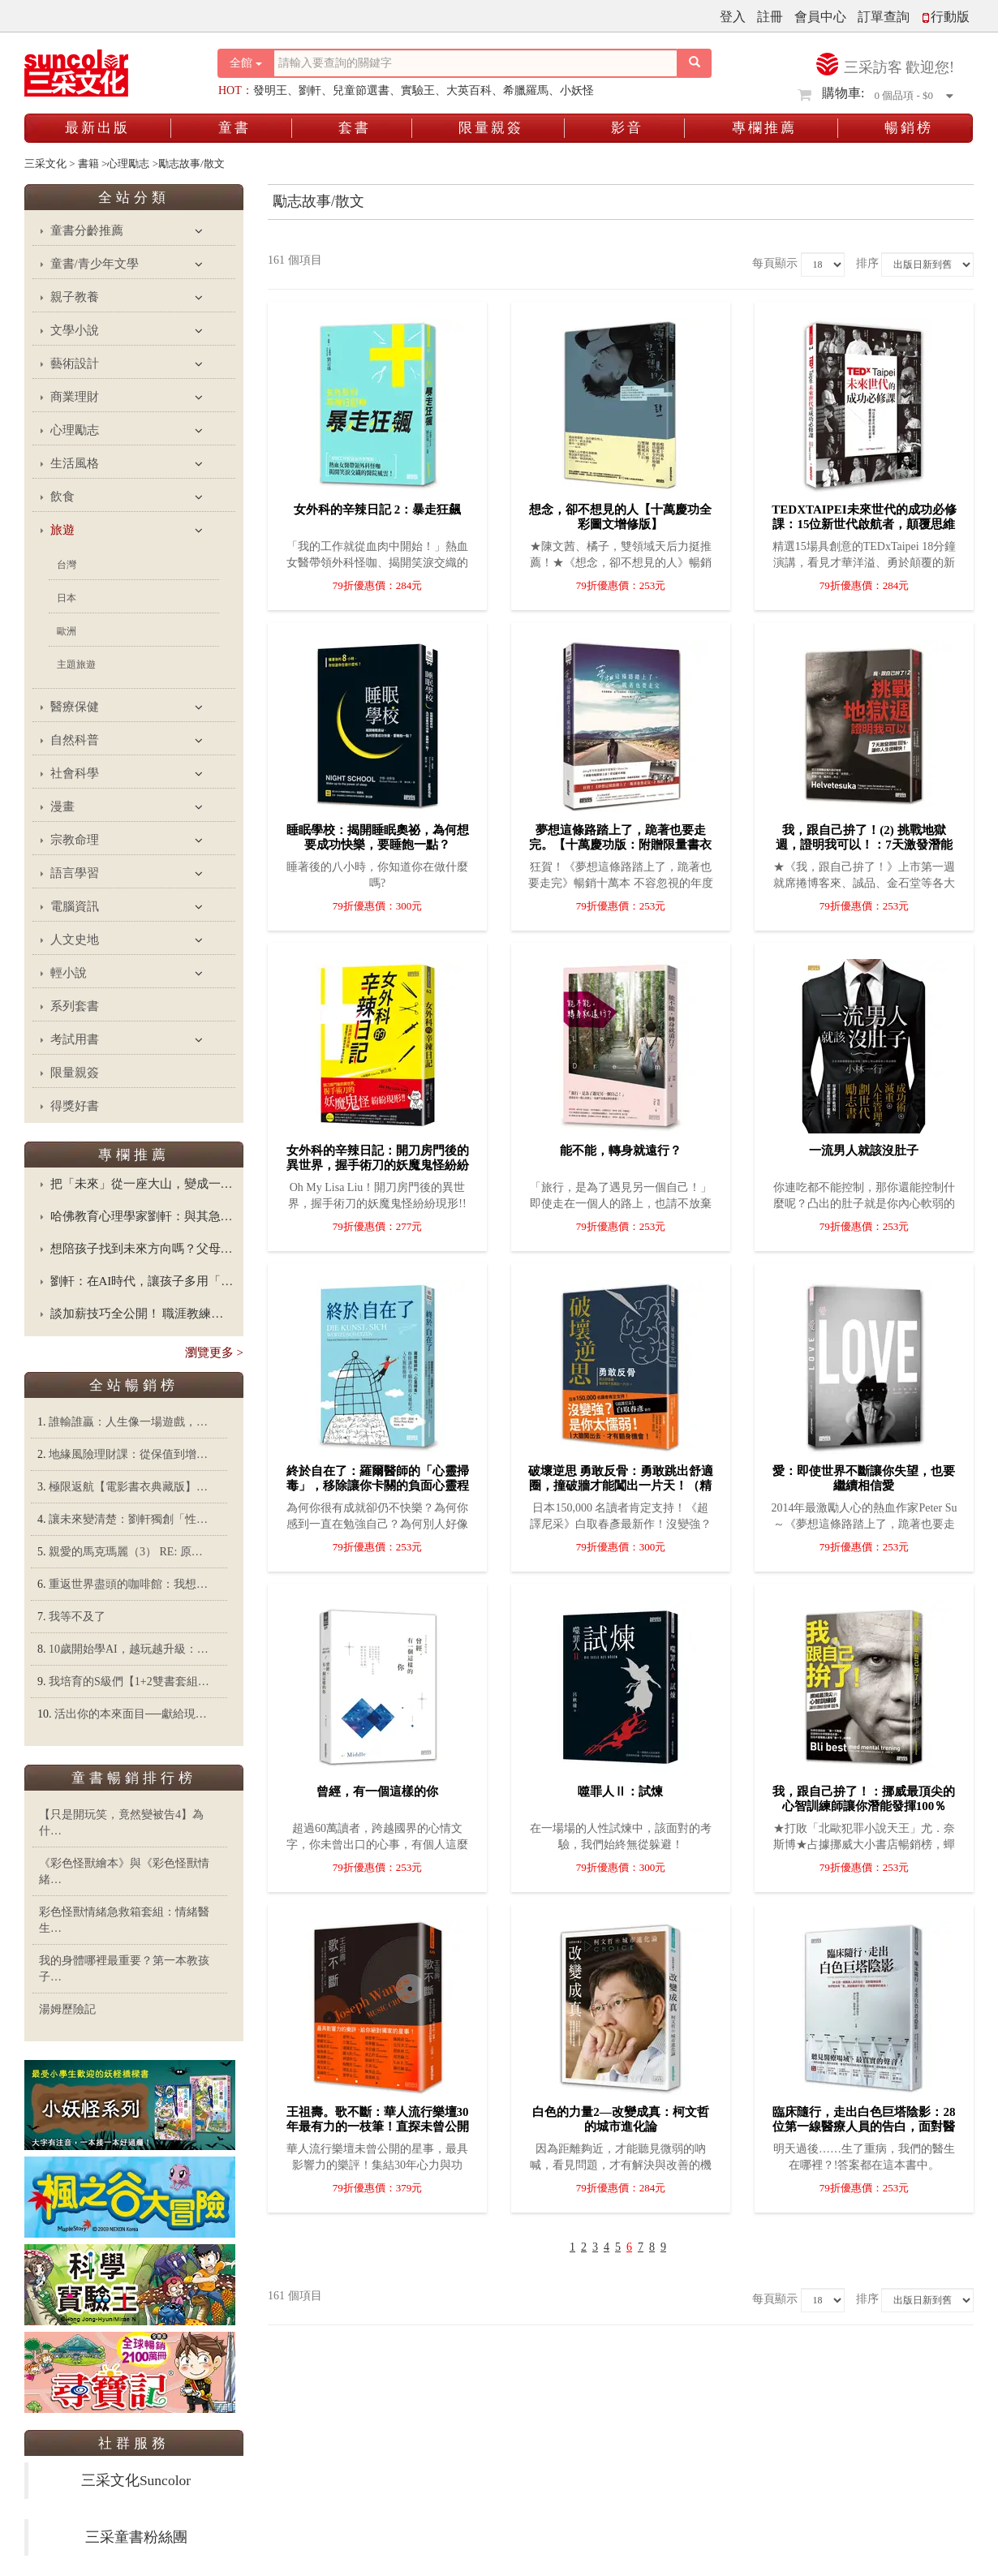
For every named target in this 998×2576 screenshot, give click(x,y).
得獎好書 (74, 1105)
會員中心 (820, 17)
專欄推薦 (764, 127)
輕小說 (68, 972)
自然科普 (74, 739)
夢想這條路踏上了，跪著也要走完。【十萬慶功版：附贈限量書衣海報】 (620, 845)
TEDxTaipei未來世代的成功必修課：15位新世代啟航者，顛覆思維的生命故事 (864, 524)
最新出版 (97, 127)
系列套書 (74, 1006)
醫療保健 (74, 706)
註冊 (770, 17)
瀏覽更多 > (214, 1352)
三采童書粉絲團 (136, 2537)
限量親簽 (490, 127)
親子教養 (74, 296)
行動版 (945, 17)
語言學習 (74, 873)
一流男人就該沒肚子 (863, 1150)
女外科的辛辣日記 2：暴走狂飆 (377, 509)
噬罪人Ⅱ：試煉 (620, 1791)
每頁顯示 (775, 263)
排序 (867, 263)
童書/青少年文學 (94, 263)
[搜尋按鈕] (695, 63)
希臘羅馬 (525, 90)
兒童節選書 (361, 90)
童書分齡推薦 (86, 230)
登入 (733, 17)
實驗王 (418, 90)
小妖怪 (577, 90)
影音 (627, 127)
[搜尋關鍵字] (475, 63)
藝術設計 (74, 363)
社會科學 (74, 773)
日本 (66, 598)
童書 (234, 127)
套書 (354, 127)
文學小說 (74, 330)
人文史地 (74, 939)
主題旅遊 (76, 664)
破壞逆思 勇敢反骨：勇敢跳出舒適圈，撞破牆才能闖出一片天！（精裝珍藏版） (621, 1485)
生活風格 (74, 463)
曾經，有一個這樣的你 (377, 1791)
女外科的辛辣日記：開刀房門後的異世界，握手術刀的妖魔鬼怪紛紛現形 (377, 1165)
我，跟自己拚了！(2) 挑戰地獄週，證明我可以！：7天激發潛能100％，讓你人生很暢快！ (864, 845)
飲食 (62, 496)
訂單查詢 (884, 17)
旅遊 (62, 529)
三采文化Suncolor (136, 2480)
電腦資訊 (74, 906)
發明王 (270, 90)
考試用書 (74, 1039)
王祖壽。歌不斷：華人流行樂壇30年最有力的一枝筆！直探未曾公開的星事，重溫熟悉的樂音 (377, 2126)
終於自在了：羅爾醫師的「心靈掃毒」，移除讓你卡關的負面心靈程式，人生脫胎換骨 (377, 1485)
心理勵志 (74, 430)
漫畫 (62, 806)
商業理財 (74, 396)
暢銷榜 (908, 127)
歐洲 (66, 631)
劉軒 (310, 90)
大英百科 (469, 90)
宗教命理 (74, 839)
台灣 (66, 564)
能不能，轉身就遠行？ (621, 1150)
